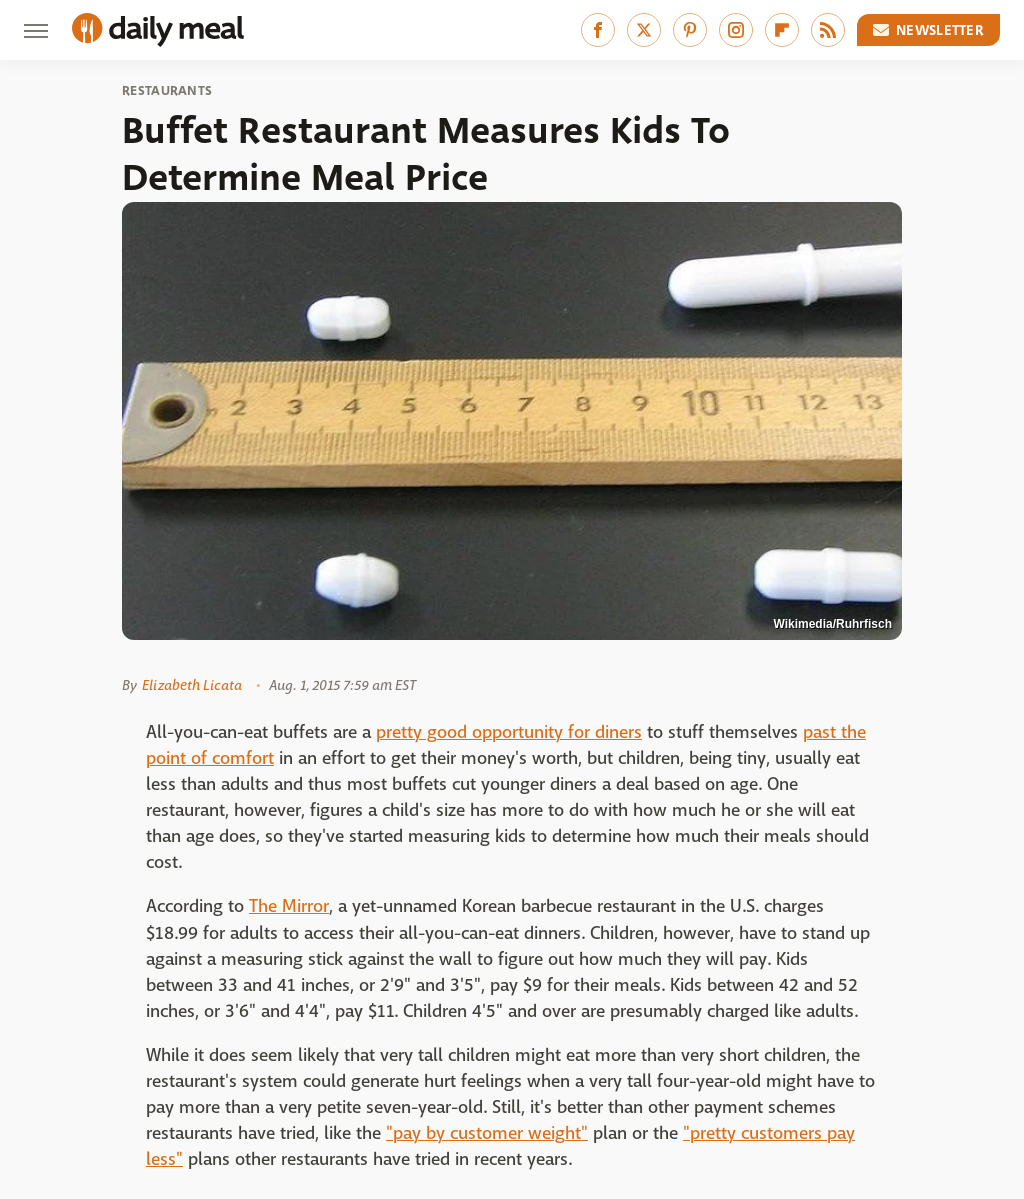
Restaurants (167, 91)
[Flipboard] (782, 30)
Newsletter (929, 30)
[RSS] (828, 30)
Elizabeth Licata (192, 685)
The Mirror (289, 906)
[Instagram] (736, 30)
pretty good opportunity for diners (509, 732)
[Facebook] (598, 30)
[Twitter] (644, 30)
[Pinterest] (690, 30)
